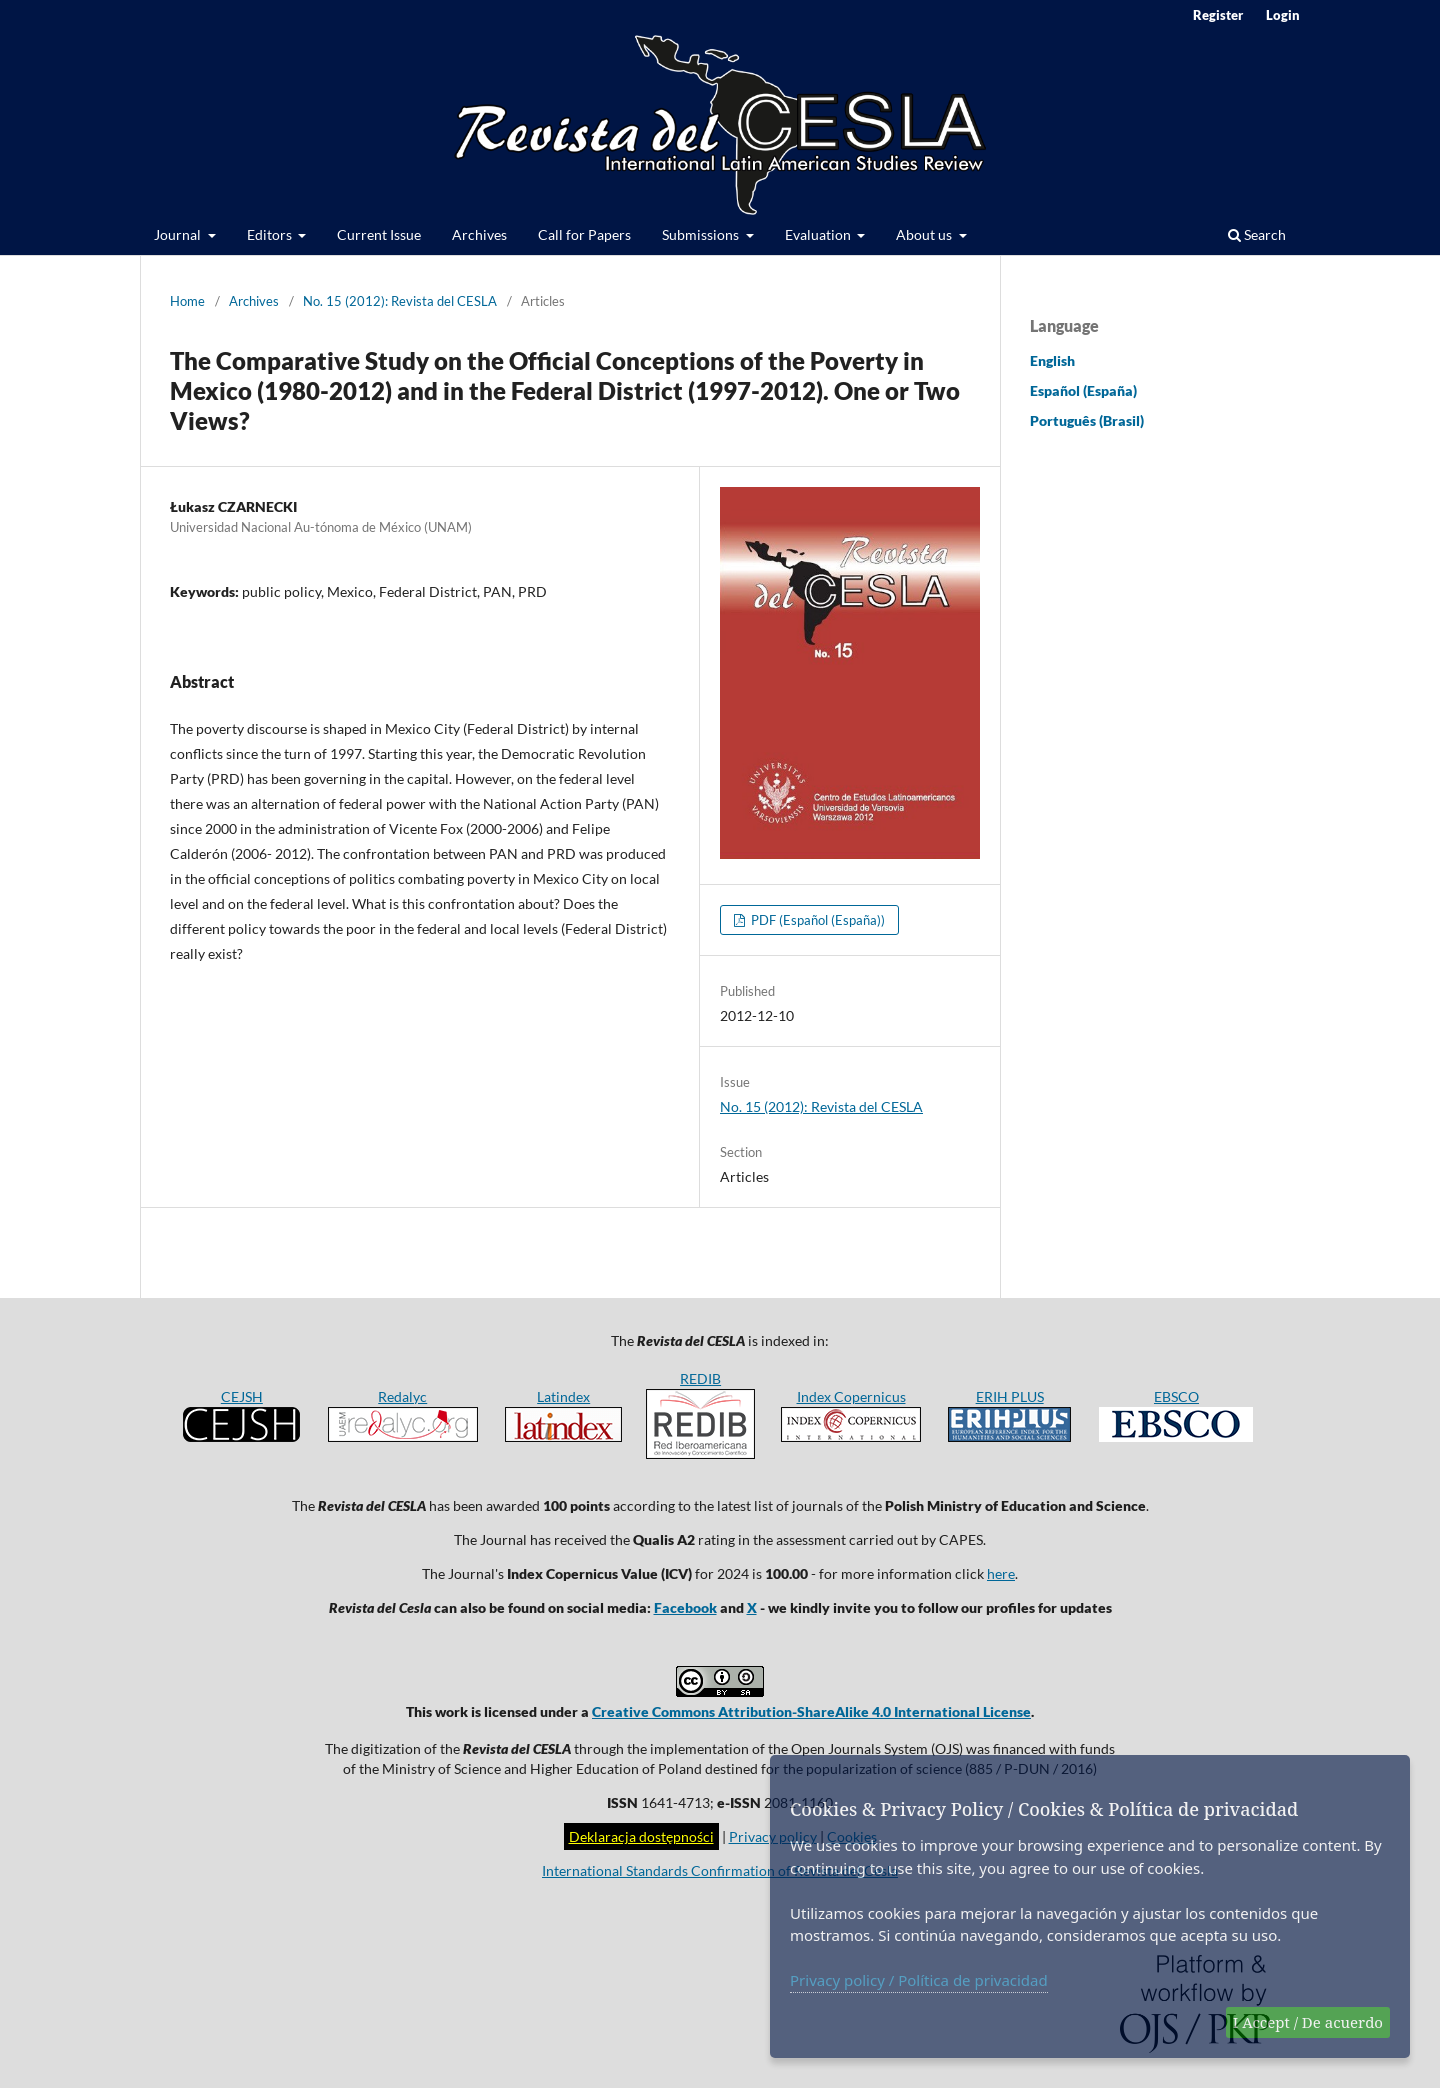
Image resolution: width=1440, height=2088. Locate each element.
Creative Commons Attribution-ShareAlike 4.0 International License (811, 1711)
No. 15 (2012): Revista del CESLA (400, 301)
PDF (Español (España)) (816, 920)
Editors (271, 234)
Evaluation (819, 234)
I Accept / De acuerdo (1308, 2022)
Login (1283, 15)
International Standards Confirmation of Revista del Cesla (720, 1870)
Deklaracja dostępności (641, 1836)
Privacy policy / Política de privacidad (919, 1980)
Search (1257, 234)
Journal (179, 234)
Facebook (685, 1607)
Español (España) (1083, 390)
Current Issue (379, 234)
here (1001, 1573)
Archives (479, 234)
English (1052, 360)
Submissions (702, 234)
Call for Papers (584, 234)
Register (1218, 15)
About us (925, 234)
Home (187, 301)
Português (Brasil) (1087, 420)
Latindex (563, 1396)
